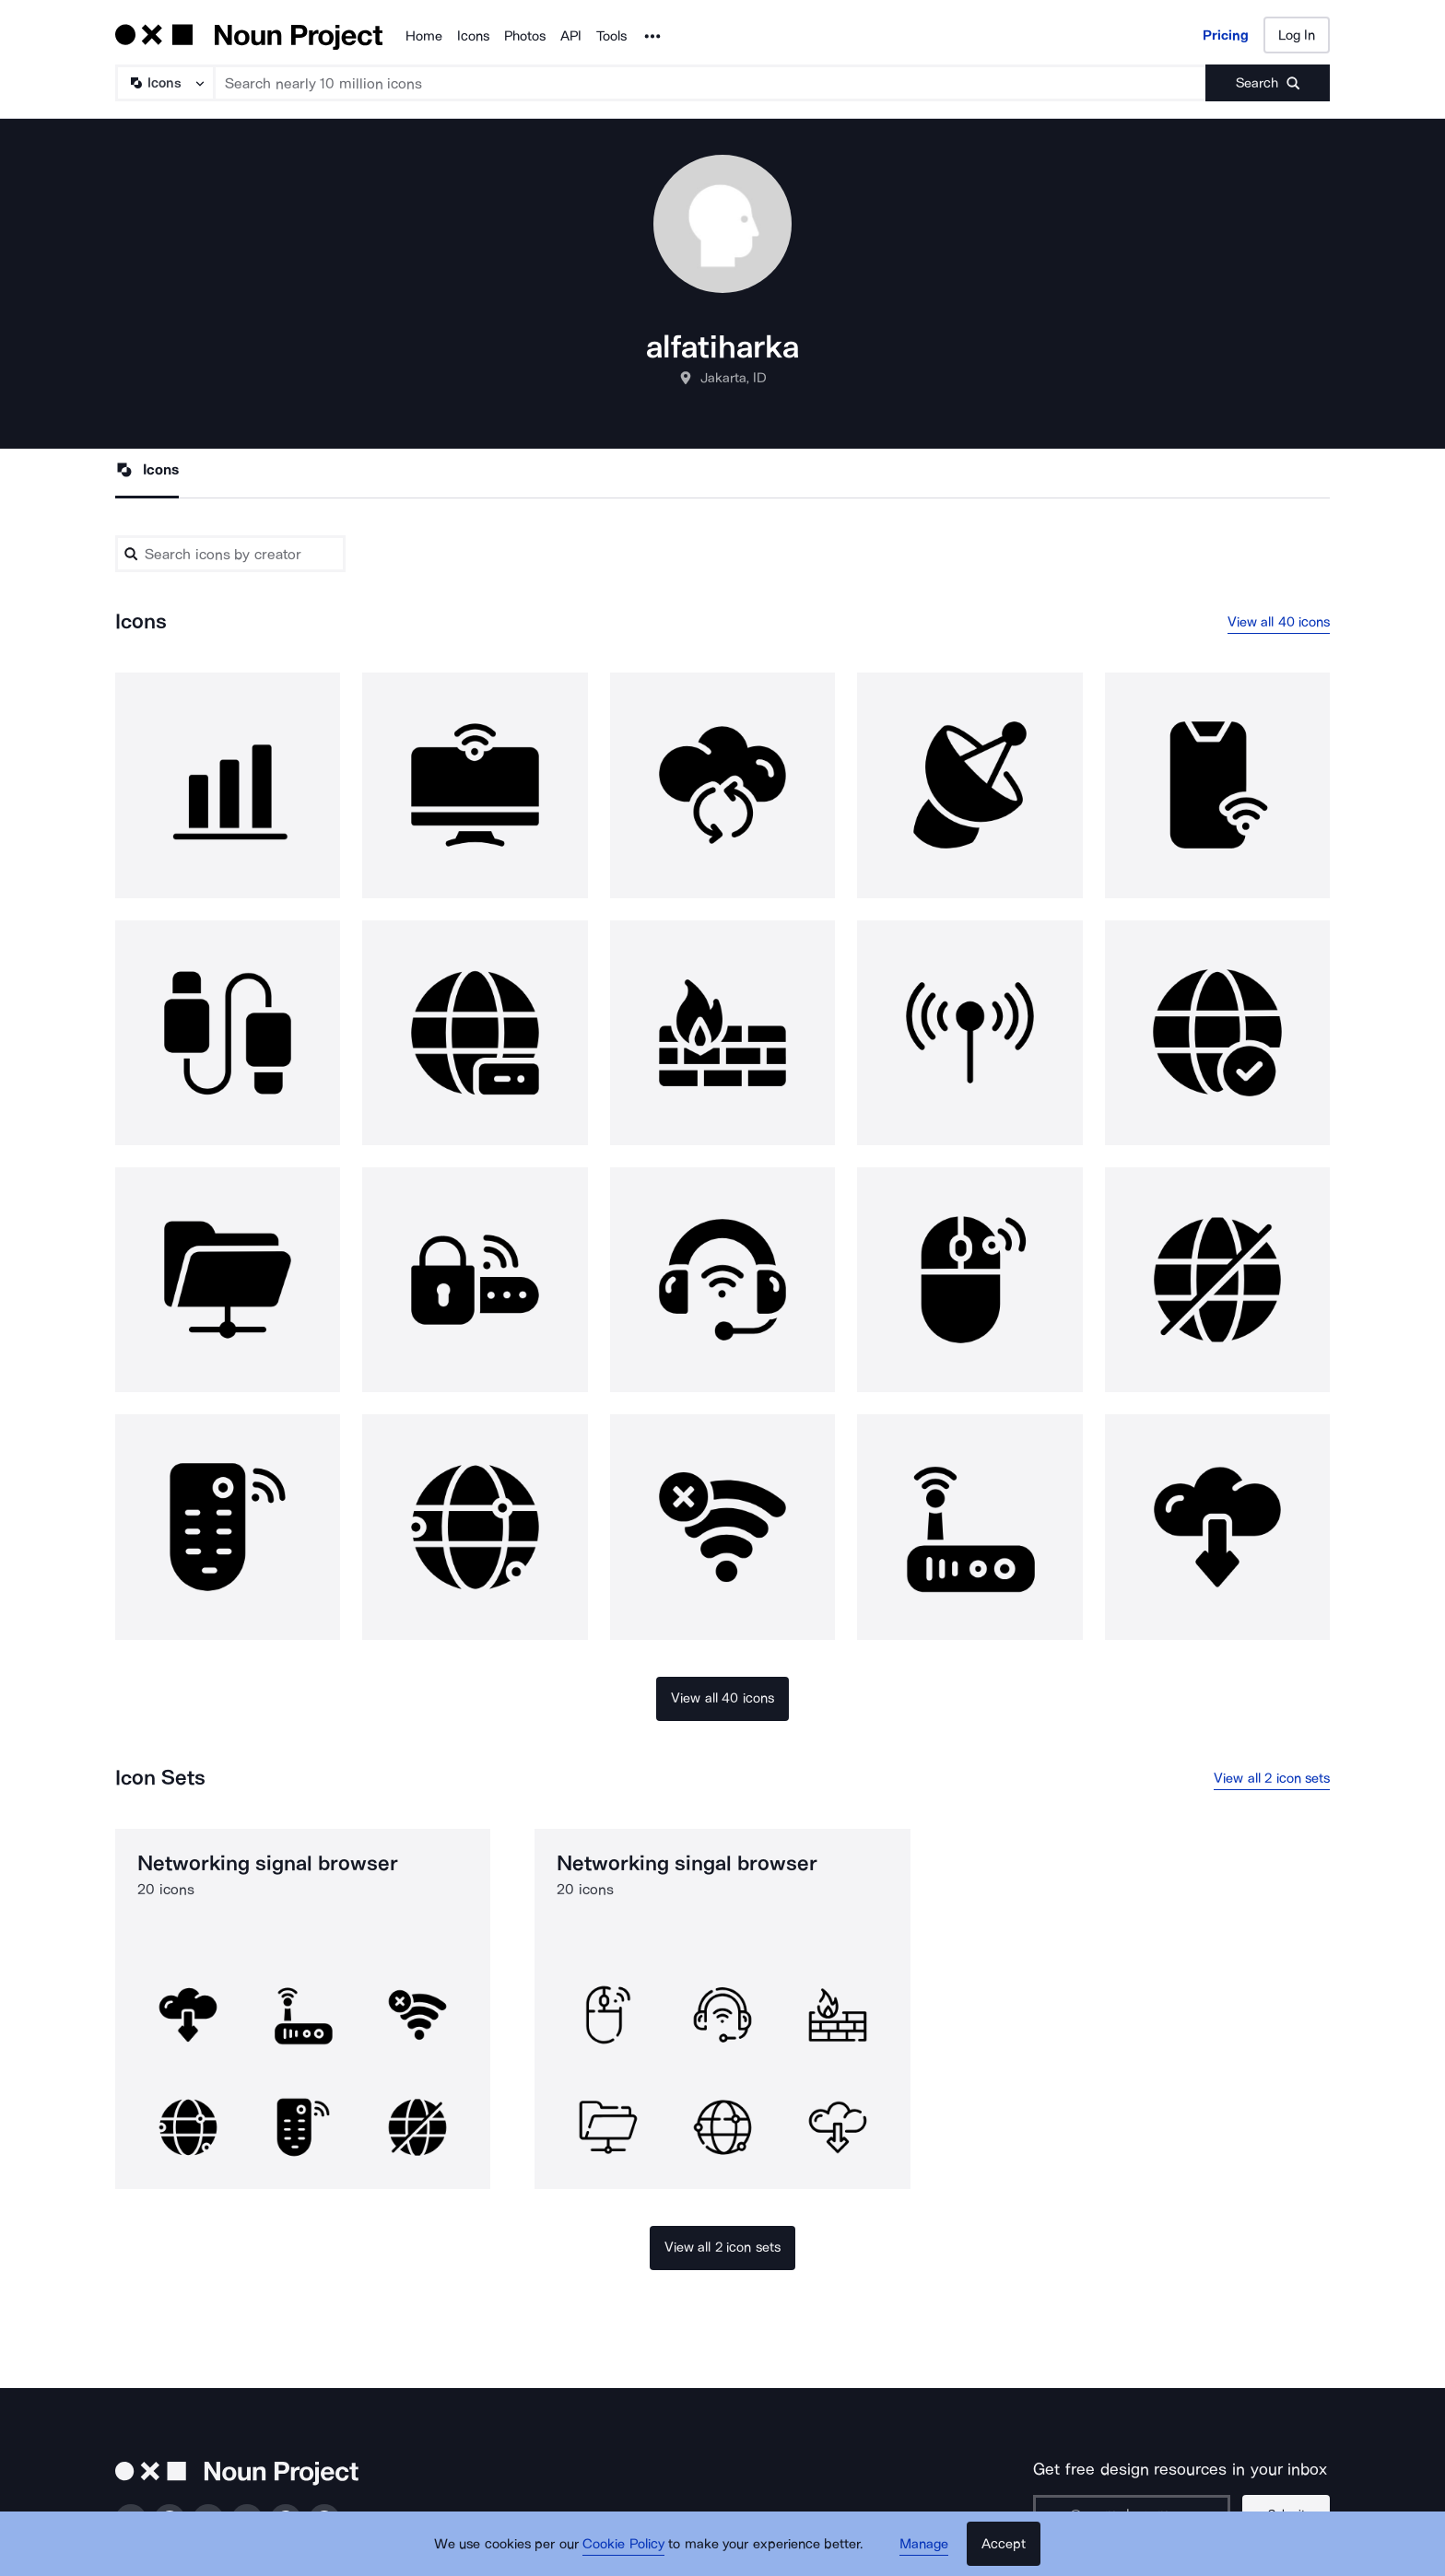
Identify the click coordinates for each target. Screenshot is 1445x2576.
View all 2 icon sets (1272, 1778)
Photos (525, 36)
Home (423, 36)
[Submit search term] (1267, 82)
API (571, 36)
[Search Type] (164, 82)
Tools (611, 36)
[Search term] (710, 82)
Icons (473, 36)
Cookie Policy (623, 2543)
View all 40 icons (1279, 622)
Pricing (1226, 35)
